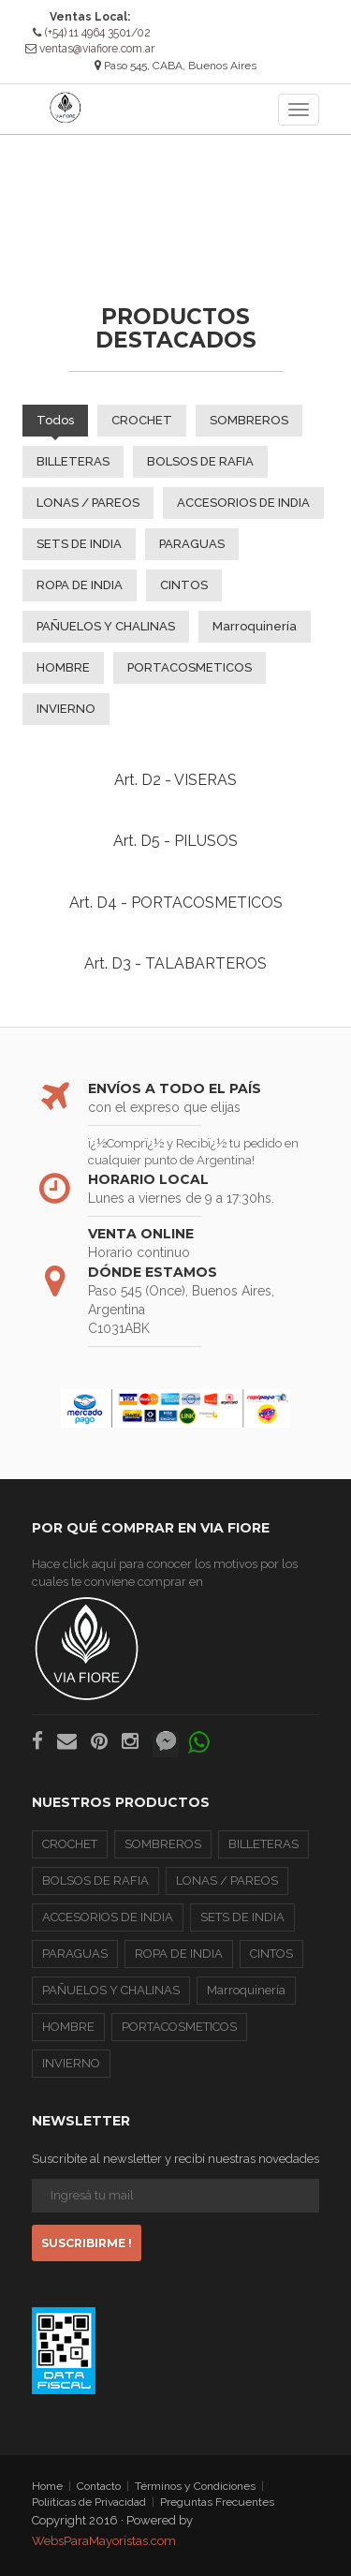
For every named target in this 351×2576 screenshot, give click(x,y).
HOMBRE (63, 666)
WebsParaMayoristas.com (104, 2541)
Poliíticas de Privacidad (89, 2502)
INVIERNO (66, 708)
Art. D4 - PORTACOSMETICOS (176, 901)
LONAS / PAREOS (88, 502)
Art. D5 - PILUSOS (175, 841)
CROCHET (141, 419)
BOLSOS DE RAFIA (200, 460)
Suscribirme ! (86, 2243)
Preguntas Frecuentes (217, 2502)
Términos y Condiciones (195, 2485)
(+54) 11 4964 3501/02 (92, 32)
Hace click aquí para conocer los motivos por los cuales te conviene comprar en (165, 1628)
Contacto (99, 2485)
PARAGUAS (192, 543)
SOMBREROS (249, 419)
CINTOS (184, 584)
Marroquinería (254, 625)
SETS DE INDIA (79, 543)
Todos (55, 419)
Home (47, 2485)
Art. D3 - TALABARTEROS (175, 963)
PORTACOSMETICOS (189, 666)
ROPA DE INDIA (80, 584)
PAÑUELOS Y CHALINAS (106, 625)
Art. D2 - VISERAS (175, 779)
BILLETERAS (73, 460)
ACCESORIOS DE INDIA (243, 502)
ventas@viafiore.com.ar (96, 48)
